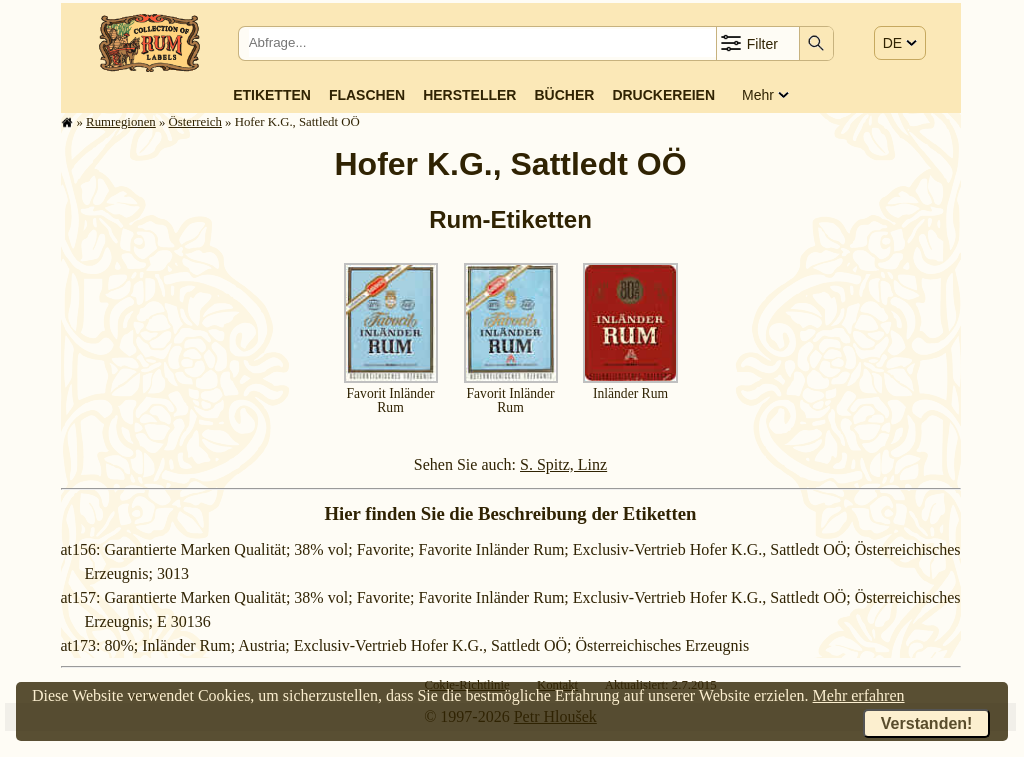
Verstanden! (927, 723)
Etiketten (272, 95)
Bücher (564, 95)
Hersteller (469, 95)
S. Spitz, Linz (563, 464)
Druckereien (663, 95)
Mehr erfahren (859, 695)
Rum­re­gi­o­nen (121, 122)
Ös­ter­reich (195, 122)
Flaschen (367, 95)
